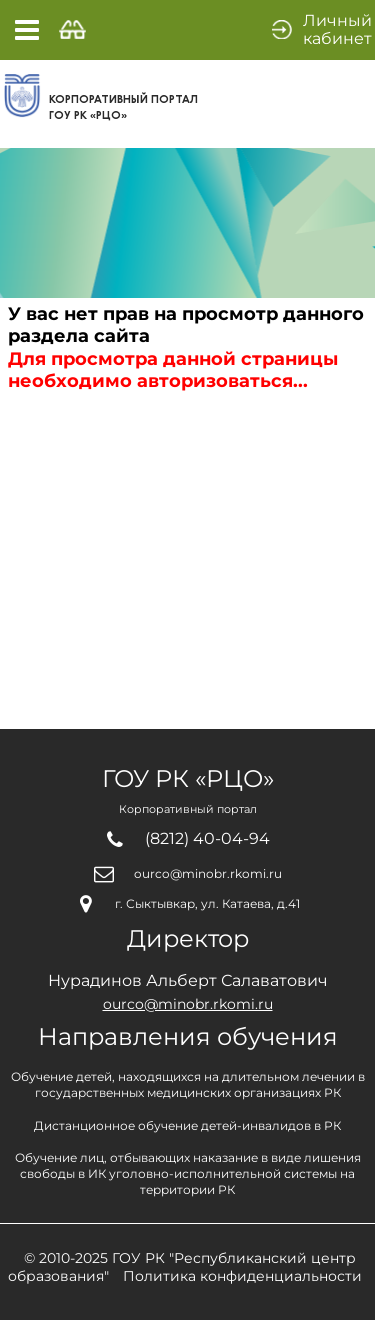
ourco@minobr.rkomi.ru (208, 873)
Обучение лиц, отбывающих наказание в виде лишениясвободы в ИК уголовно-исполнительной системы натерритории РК (188, 1173)
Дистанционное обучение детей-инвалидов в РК (187, 1125)
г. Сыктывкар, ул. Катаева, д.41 (207, 903)
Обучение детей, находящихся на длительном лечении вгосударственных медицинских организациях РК (188, 1084)
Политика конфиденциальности (242, 1276)
